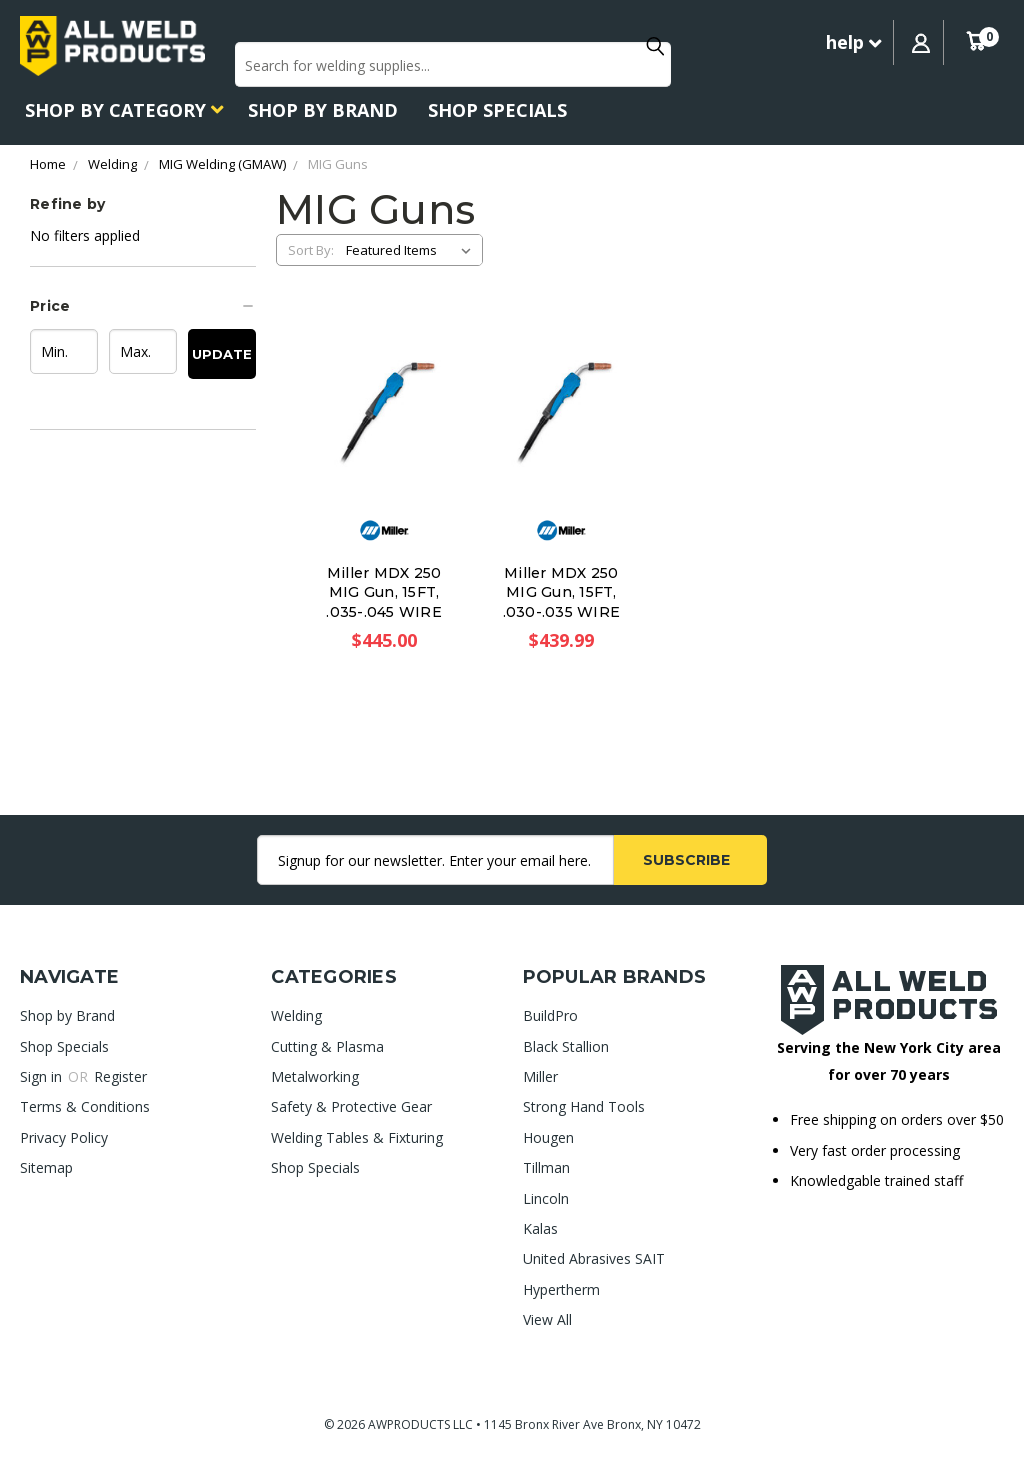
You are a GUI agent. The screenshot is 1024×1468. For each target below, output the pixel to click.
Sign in (43, 1076)
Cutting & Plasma (327, 1046)
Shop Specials (497, 110)
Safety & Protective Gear (351, 1106)
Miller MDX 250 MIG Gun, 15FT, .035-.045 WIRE (384, 592)
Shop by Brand (323, 110)
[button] (143, 306)
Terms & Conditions (85, 1106)
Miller (540, 1076)
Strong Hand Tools (584, 1106)
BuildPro (550, 1015)
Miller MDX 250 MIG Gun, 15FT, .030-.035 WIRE (562, 592)
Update (222, 354)
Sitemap (46, 1167)
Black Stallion (566, 1046)
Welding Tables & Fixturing (357, 1137)
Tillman (546, 1167)
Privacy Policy (64, 1137)
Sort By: (311, 250)
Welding (296, 1015)
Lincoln (546, 1198)
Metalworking (315, 1076)
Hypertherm (561, 1289)
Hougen (548, 1137)
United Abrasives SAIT (594, 1258)
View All (547, 1319)
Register (120, 1076)
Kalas (540, 1228)
